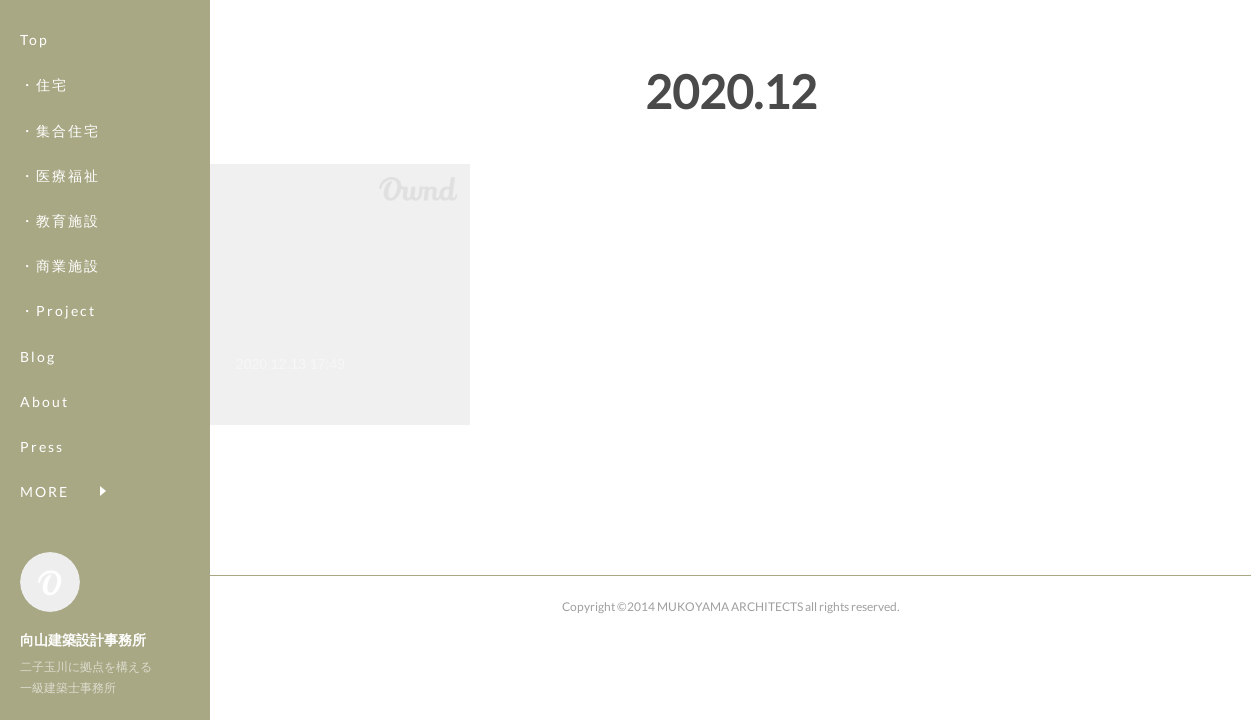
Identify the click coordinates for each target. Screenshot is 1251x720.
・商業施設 (60, 265)
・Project (58, 310)
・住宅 (44, 84)
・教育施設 (60, 220)
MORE (44, 491)
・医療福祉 (60, 175)
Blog (38, 356)
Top (34, 39)
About (44, 401)
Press (42, 446)
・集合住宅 (60, 130)
